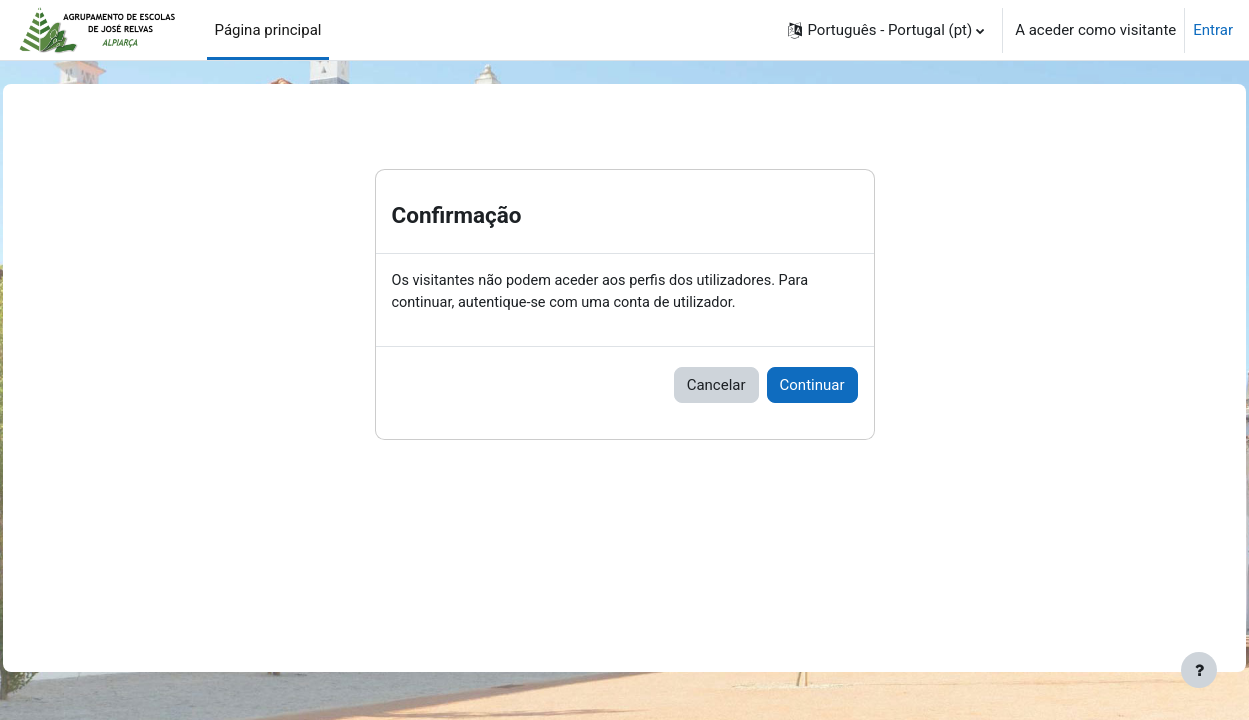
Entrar (1213, 30)
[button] (886, 30)
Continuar (812, 386)
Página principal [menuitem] (268, 30)
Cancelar (716, 386)
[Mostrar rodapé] (1199, 670)
